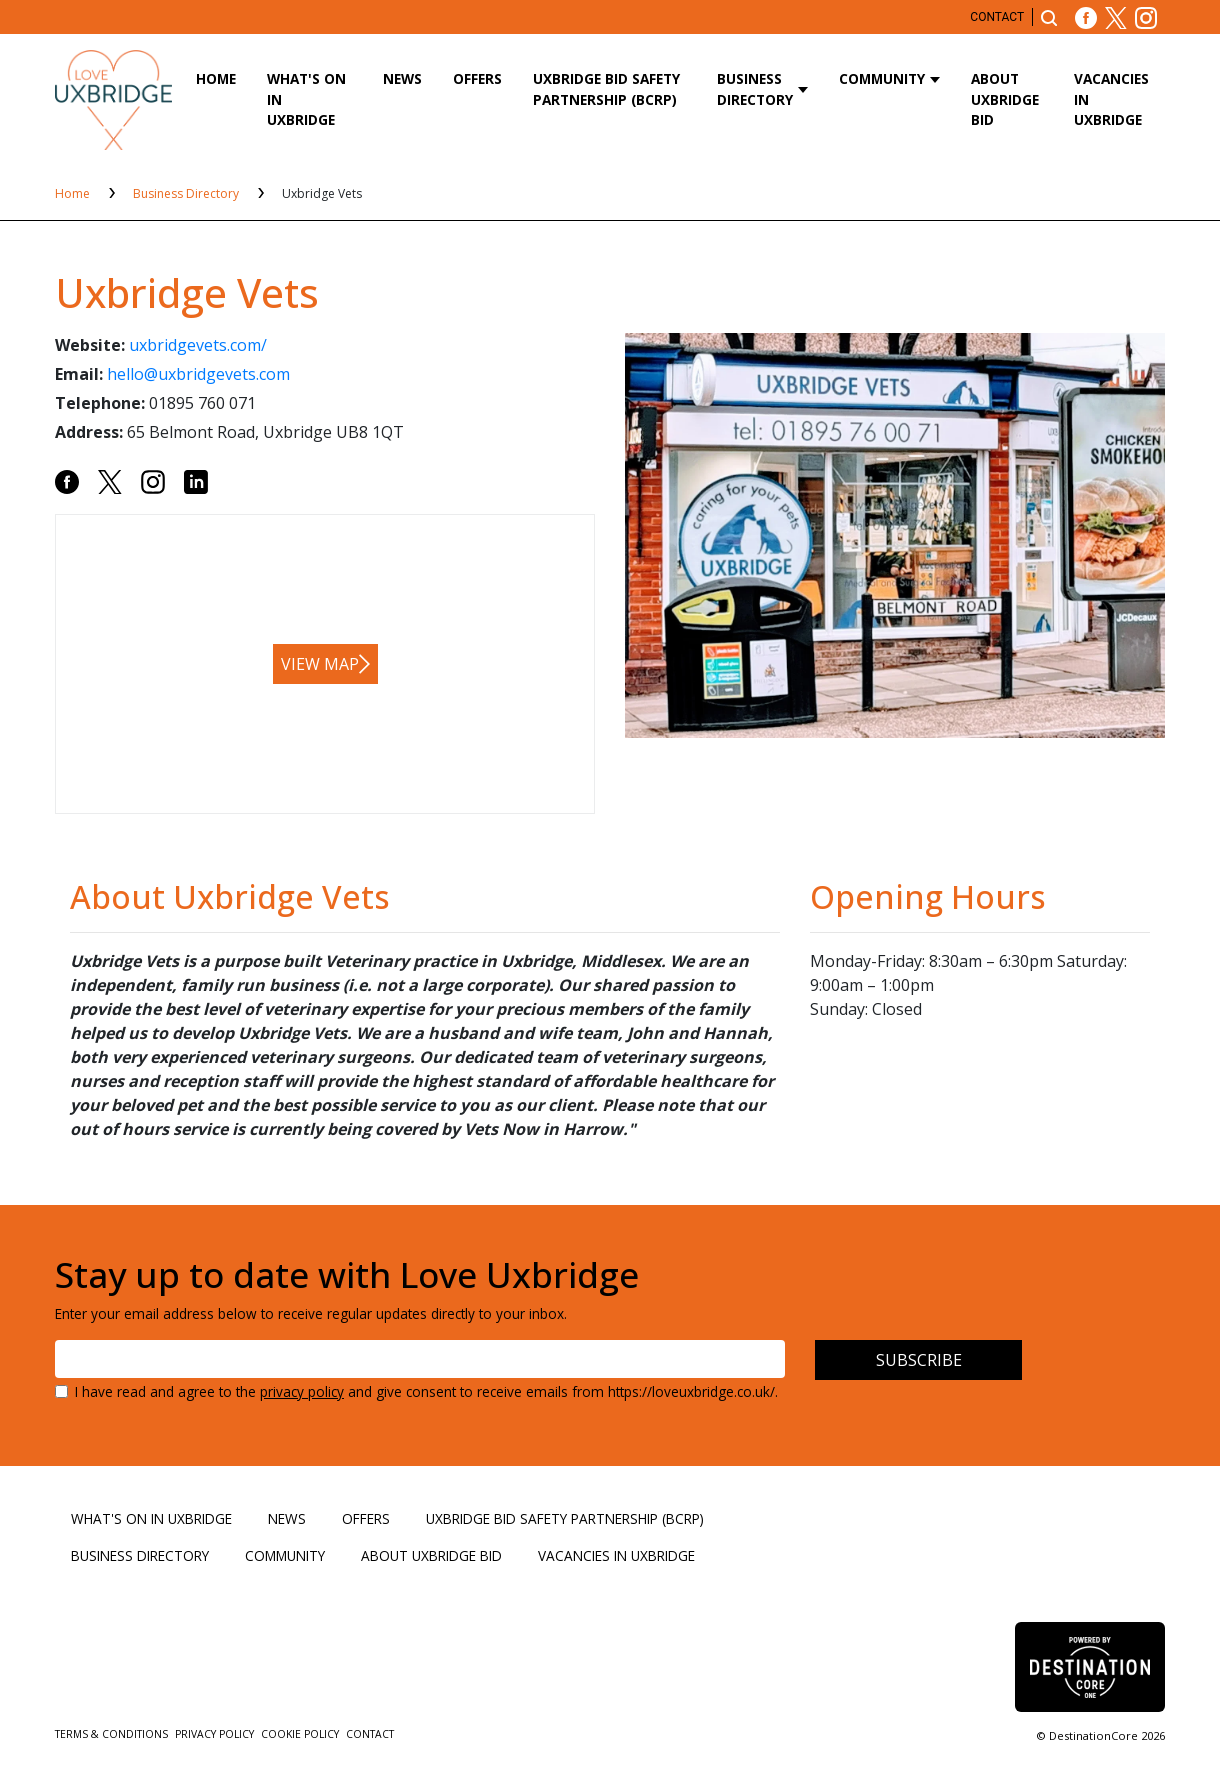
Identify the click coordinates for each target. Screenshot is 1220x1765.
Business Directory (755, 88)
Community (882, 78)
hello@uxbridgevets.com (198, 374)
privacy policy (302, 1391)
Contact (997, 17)
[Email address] (420, 1359)
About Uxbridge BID (1005, 99)
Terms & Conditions (113, 1734)
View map (320, 664)
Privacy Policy (216, 1734)
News (402, 78)
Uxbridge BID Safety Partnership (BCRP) (606, 88)
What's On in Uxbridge (306, 99)
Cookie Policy (301, 1734)
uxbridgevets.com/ (198, 345)
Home (216, 78)
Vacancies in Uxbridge (1111, 99)
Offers (477, 78)
